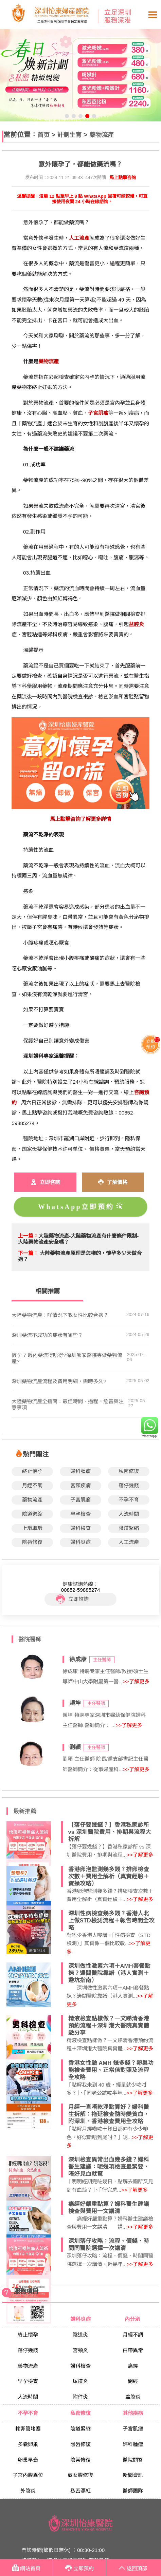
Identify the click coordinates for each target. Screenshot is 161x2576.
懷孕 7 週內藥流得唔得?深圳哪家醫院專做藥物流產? (67, 1358)
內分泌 (133, 2319)
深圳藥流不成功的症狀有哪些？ (47, 1335)
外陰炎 (28, 2491)
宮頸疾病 (80, 1485)
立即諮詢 (72, 1599)
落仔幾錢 (129, 1485)
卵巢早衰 (28, 2460)
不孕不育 (129, 1500)
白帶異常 (133, 2350)
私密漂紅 (80, 2491)
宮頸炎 (80, 2350)
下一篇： (28, 1253)
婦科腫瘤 (80, 1471)
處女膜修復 (80, 2475)
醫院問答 (133, 2460)
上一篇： (28, 1236)
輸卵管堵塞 (28, 2429)
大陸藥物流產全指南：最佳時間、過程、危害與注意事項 (68, 1404)
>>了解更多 (136, 1681)
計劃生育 (69, 134)
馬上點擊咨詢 (122, 177)
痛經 (133, 2366)
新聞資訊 (133, 2475)
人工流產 (129, 1542)
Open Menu (152, 14)
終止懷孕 (32, 1471)
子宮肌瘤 (80, 1500)
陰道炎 (80, 2335)
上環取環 (32, 1528)
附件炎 (80, 2397)
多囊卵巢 (28, 2444)
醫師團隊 (133, 2491)
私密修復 (129, 1471)
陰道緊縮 (32, 1514)
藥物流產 (101, 134)
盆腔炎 (133, 2397)
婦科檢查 (80, 1528)
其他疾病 (133, 2413)
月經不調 (32, 1485)
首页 (43, 134)
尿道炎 (80, 2381)
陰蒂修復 (80, 2460)
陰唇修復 (32, 1542)
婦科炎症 (80, 1542)
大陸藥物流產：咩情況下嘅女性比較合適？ (60, 1315)
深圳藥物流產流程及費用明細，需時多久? (59, 1381)
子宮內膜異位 (28, 2475)
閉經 (133, 2381)
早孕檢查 (80, 1514)
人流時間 (129, 1514)
